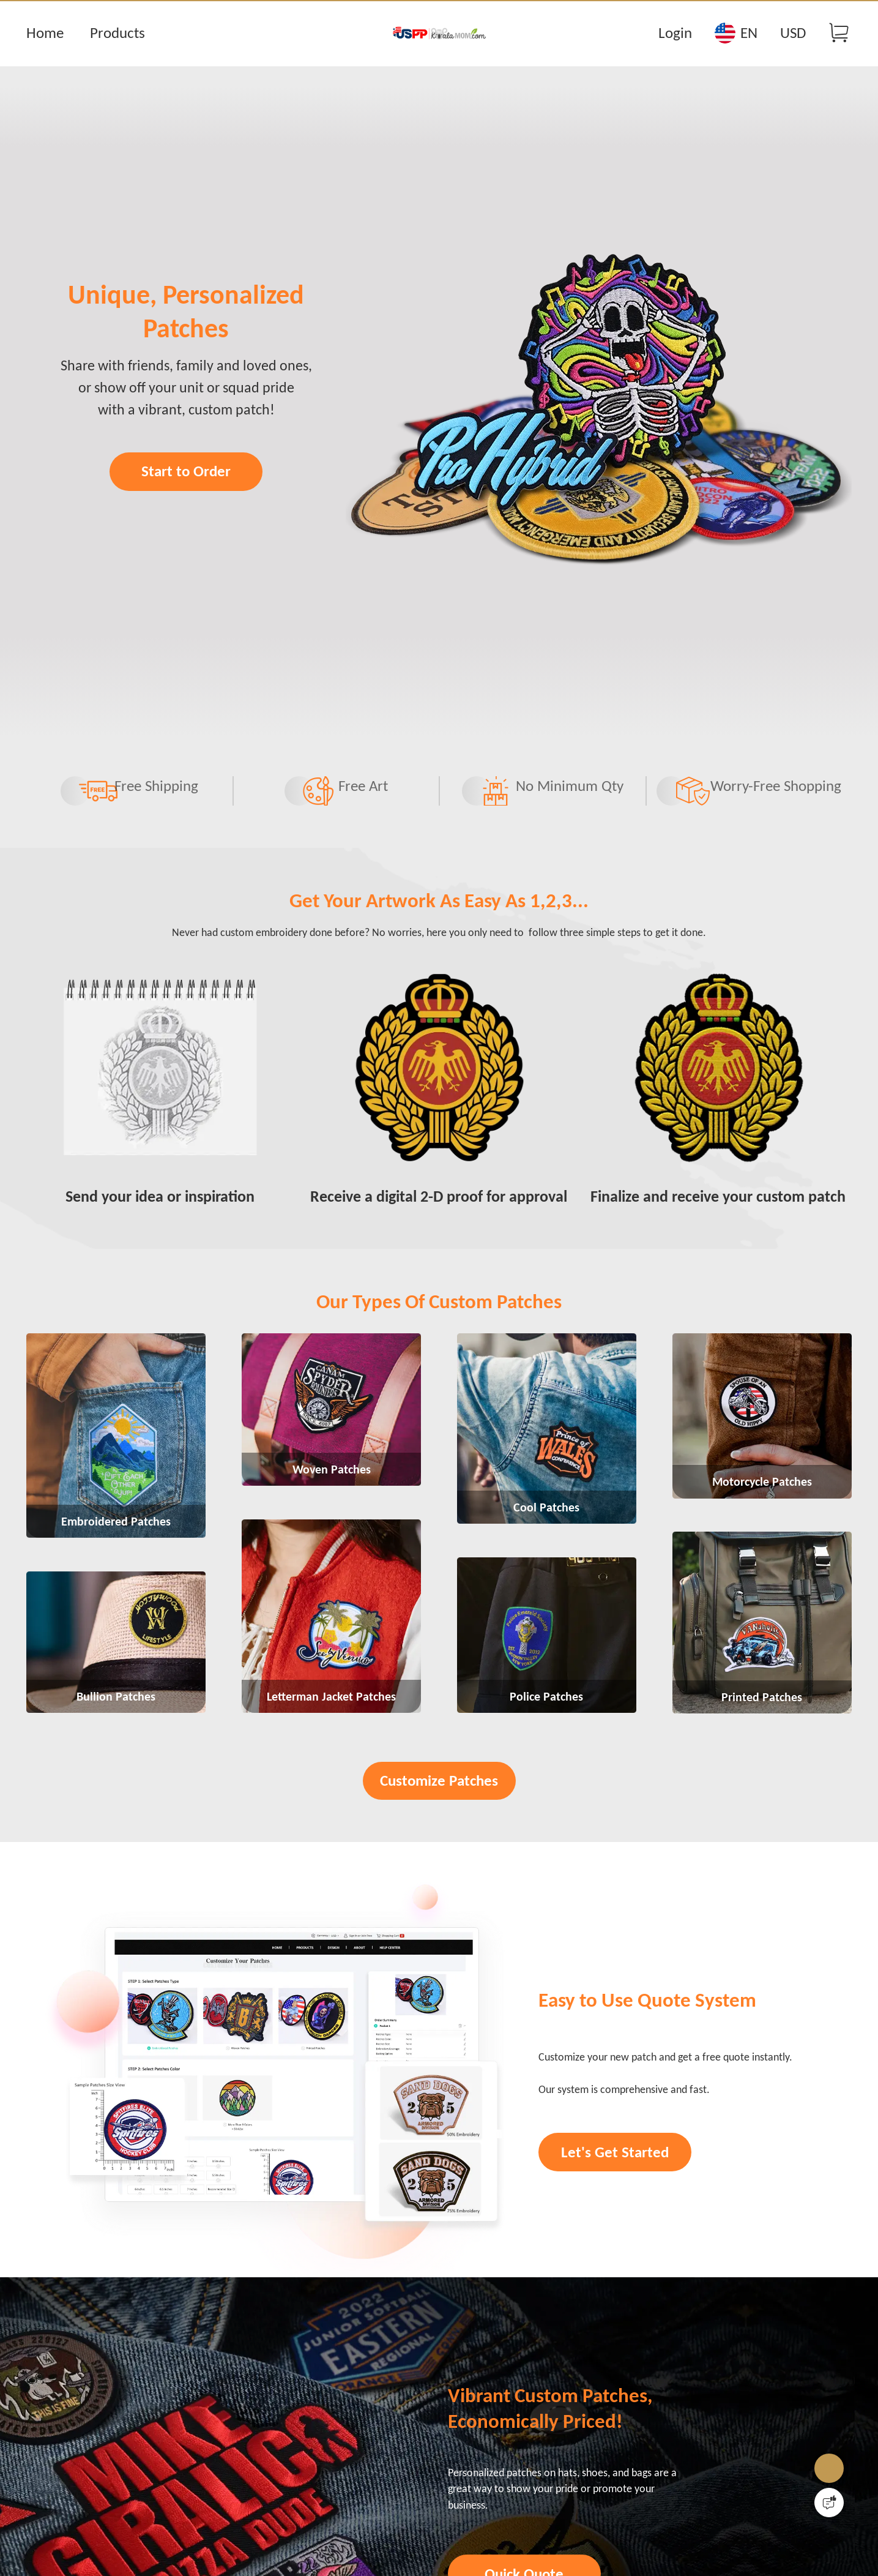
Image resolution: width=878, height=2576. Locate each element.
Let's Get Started (621, 2298)
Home (45, 32)
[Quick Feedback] (829, 2502)
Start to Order (186, 495)
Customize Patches (439, 1882)
